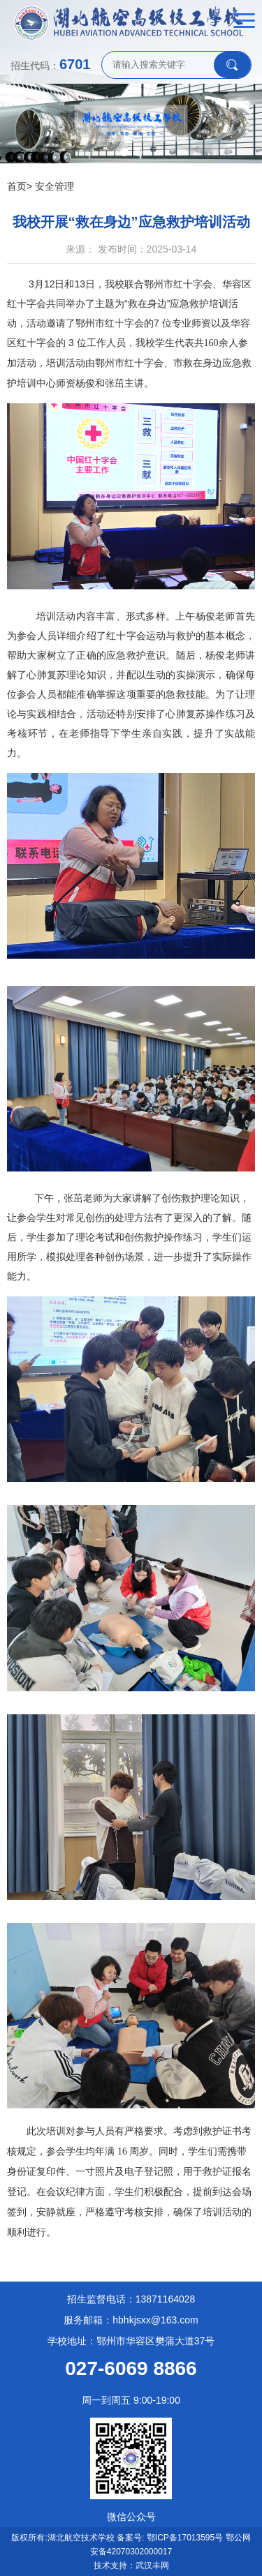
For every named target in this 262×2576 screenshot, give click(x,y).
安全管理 (54, 186)
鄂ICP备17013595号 (185, 2538)
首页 (17, 186)
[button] (124, 152)
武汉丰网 (152, 2565)
